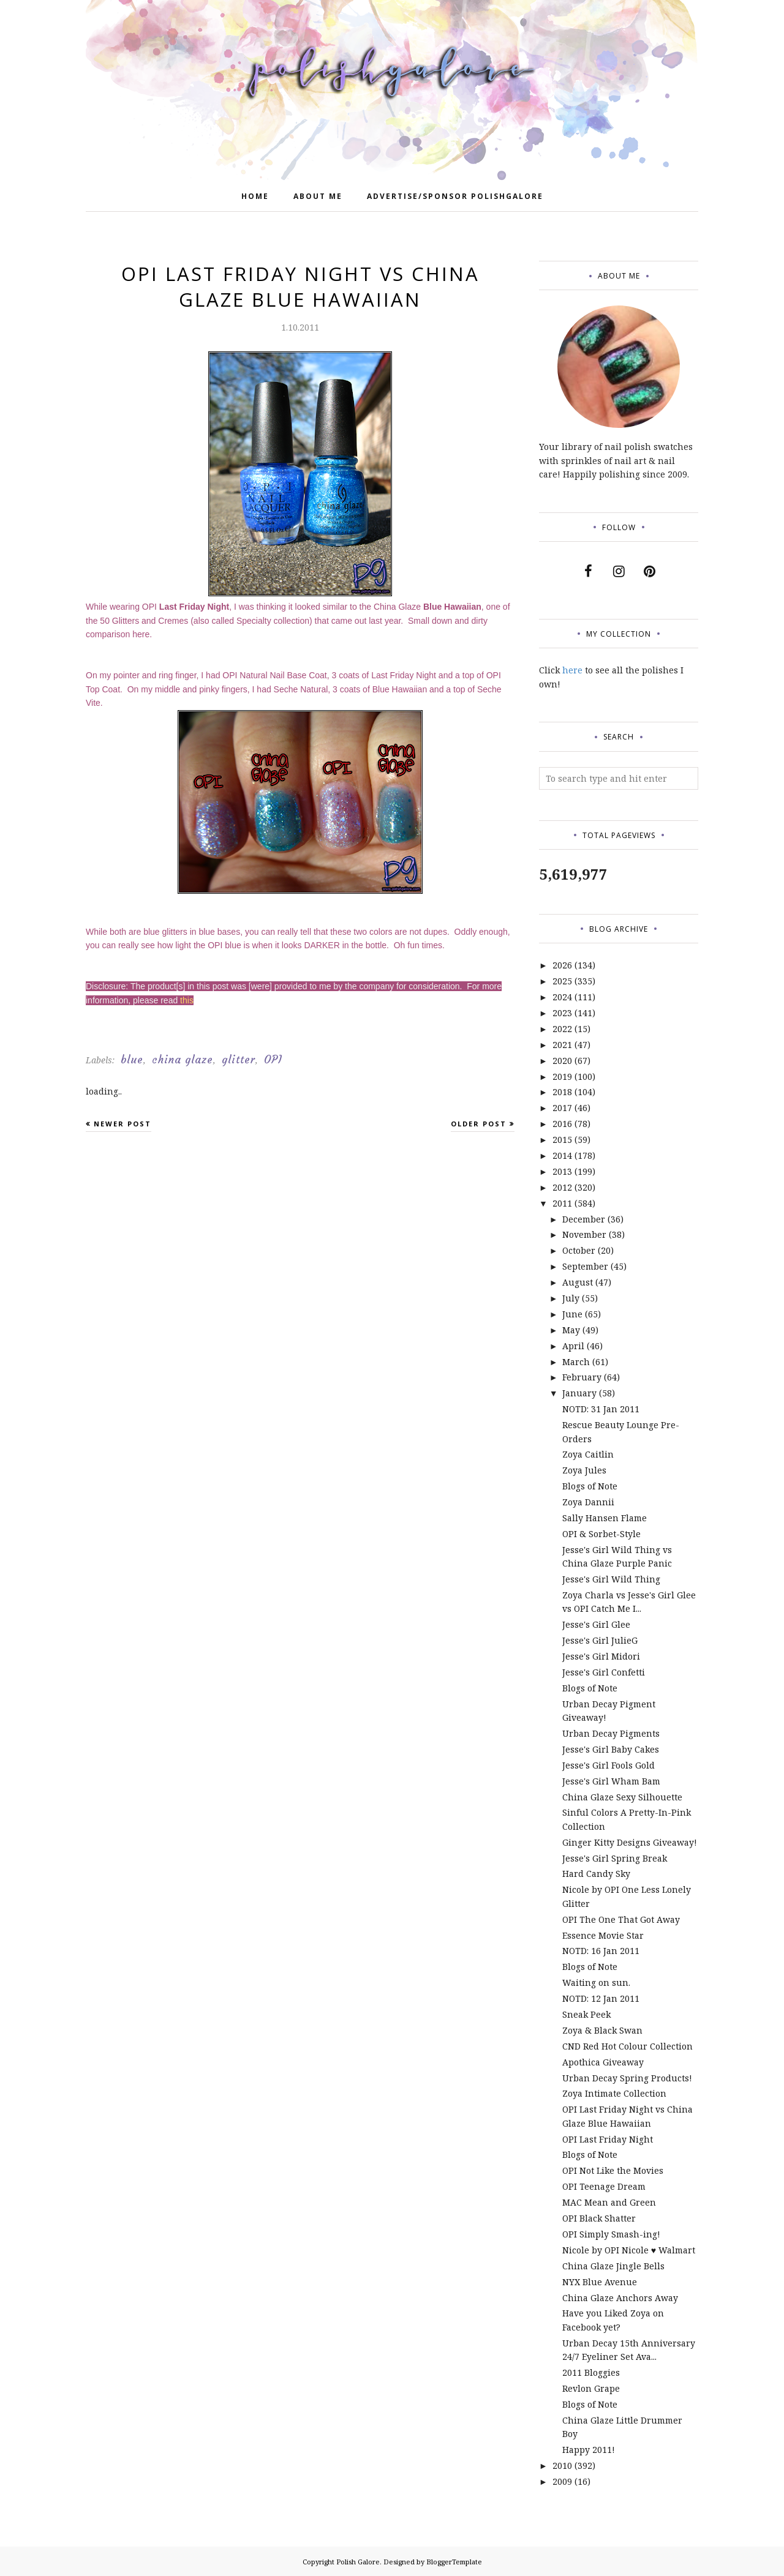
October (578, 1250)
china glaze (182, 1059)
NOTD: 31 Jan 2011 (600, 1409)
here (572, 670)
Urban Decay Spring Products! (627, 2078)
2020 (562, 1060)
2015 (562, 1139)
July (570, 1298)
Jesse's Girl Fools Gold (608, 1765)
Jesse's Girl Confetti (603, 1672)
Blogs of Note (589, 1486)
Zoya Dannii (588, 1502)
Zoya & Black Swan (602, 2030)
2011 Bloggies (591, 2372)
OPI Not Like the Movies (612, 2170)
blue (132, 1059)
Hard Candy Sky (596, 1873)
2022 (562, 1029)
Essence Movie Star (603, 1935)
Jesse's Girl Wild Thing (611, 1579)
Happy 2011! (588, 2449)
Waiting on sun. (596, 1982)
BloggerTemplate (454, 2561)
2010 (562, 2465)
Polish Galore (358, 2561)
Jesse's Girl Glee (596, 1624)
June (572, 1314)
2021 (562, 1044)
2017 (562, 1108)
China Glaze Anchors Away (620, 2298)
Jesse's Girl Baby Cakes (610, 1749)
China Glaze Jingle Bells (613, 2266)
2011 (562, 1203)
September (585, 1266)
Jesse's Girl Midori (601, 1656)
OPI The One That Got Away (621, 1919)
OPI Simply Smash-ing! (611, 2234)
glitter (238, 1059)
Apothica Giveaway (603, 2062)
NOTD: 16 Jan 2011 (600, 1950)
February (581, 1377)
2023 (562, 1013)
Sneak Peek (586, 2014)
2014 (562, 1155)
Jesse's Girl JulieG (600, 1640)
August (577, 1282)
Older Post (479, 1123)
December (583, 1219)
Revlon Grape (591, 2388)
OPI (273, 1059)
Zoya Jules (584, 1470)
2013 (562, 1171)
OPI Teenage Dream (604, 2186)
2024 (562, 997)
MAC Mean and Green (609, 2202)
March (576, 1362)
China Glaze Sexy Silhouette (622, 1797)
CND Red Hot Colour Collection (627, 2046)
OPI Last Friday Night (607, 2139)
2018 (562, 1092)
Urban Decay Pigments (611, 1733)
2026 (562, 965)
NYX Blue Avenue (599, 2282)
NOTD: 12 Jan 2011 (600, 1998)
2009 (562, 2481)
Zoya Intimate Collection (614, 2093)
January (579, 1393)
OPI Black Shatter (599, 2218)
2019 (562, 1076)
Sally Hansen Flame (604, 1518)
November (584, 1234)
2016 (562, 1123)
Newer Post (122, 1123)
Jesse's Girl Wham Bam (611, 1781)
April (573, 1346)
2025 (562, 981)
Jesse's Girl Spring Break (614, 1858)
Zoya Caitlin (588, 1454)
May (571, 1330)
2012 (562, 1187)
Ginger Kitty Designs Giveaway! (629, 1842)
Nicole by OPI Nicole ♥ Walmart (628, 2250)
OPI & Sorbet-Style (601, 1534)
